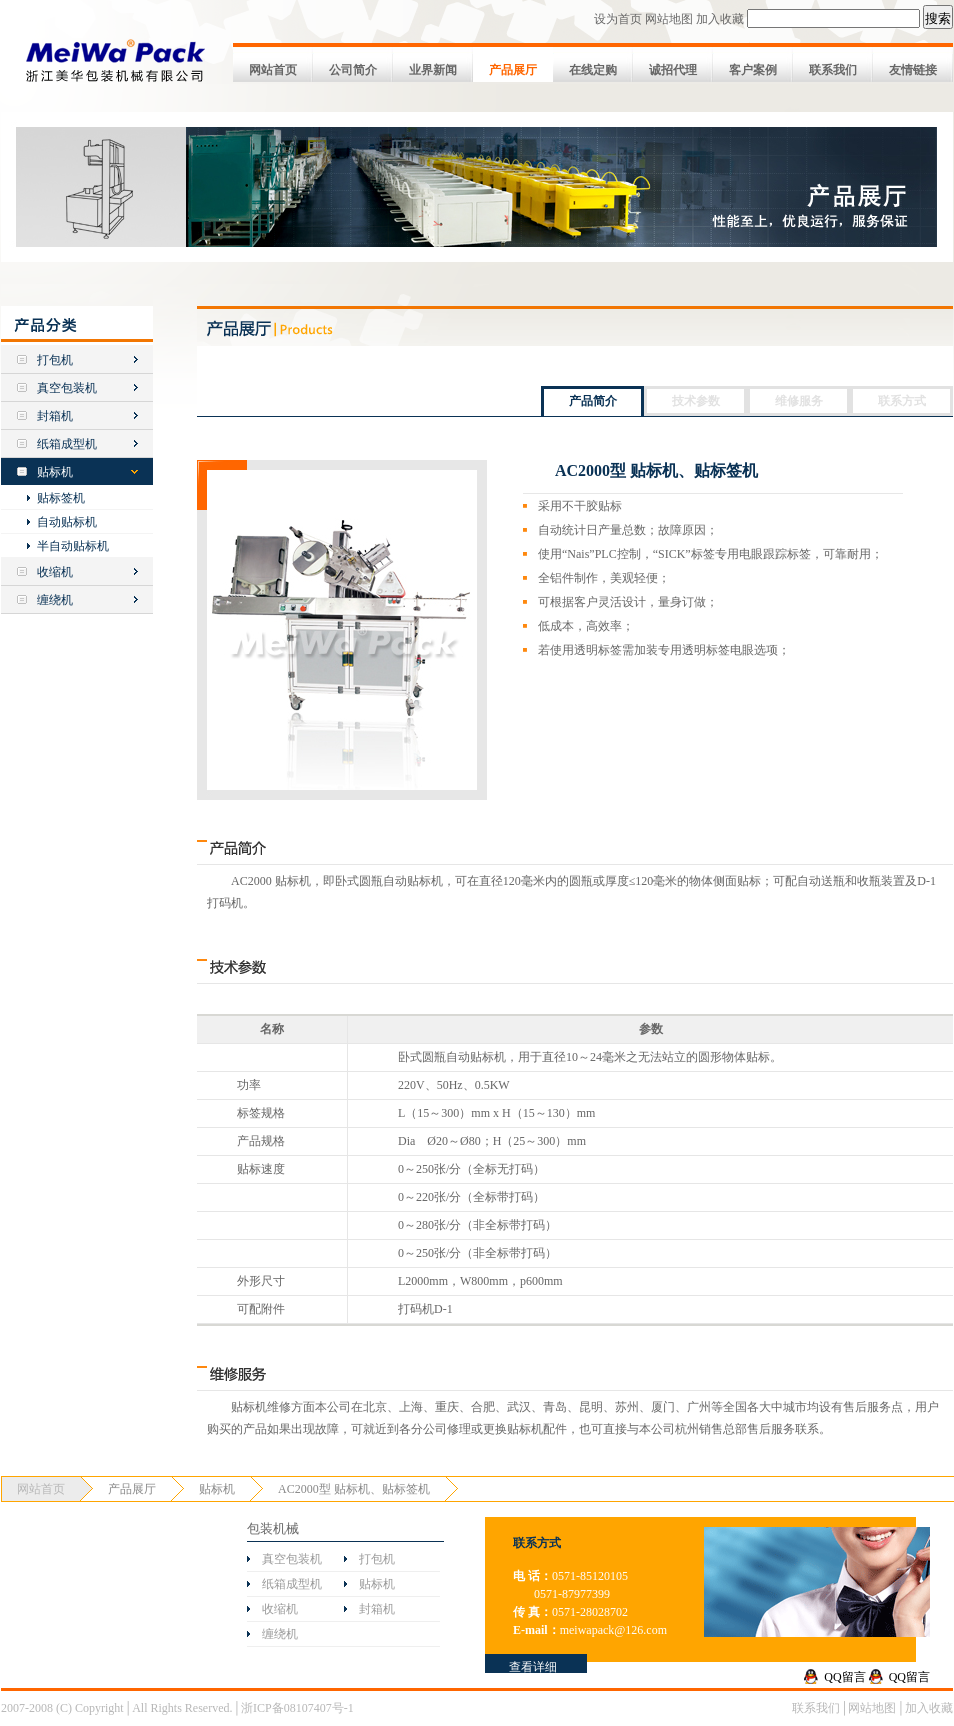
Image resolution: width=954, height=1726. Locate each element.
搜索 (938, 18)
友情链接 (913, 70)
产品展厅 (513, 70)
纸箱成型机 (67, 444)
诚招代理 (673, 70)
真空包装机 (67, 388)
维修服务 (799, 401)
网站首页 (273, 70)
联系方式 (902, 401)
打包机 (55, 360)
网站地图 (669, 19)
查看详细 (533, 1667)
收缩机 (55, 572)
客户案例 (753, 70)
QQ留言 (844, 1677)
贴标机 (55, 472)
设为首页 (618, 19)
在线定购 (593, 70)
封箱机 (55, 416)
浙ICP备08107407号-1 (297, 1708)
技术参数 (696, 401)
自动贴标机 (67, 522)
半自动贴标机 (73, 546)
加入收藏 (720, 19)
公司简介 (353, 70)
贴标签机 (61, 498)
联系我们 (833, 70)
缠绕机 (55, 600)
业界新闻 (433, 70)
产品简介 (593, 401)
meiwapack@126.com (613, 1630)
